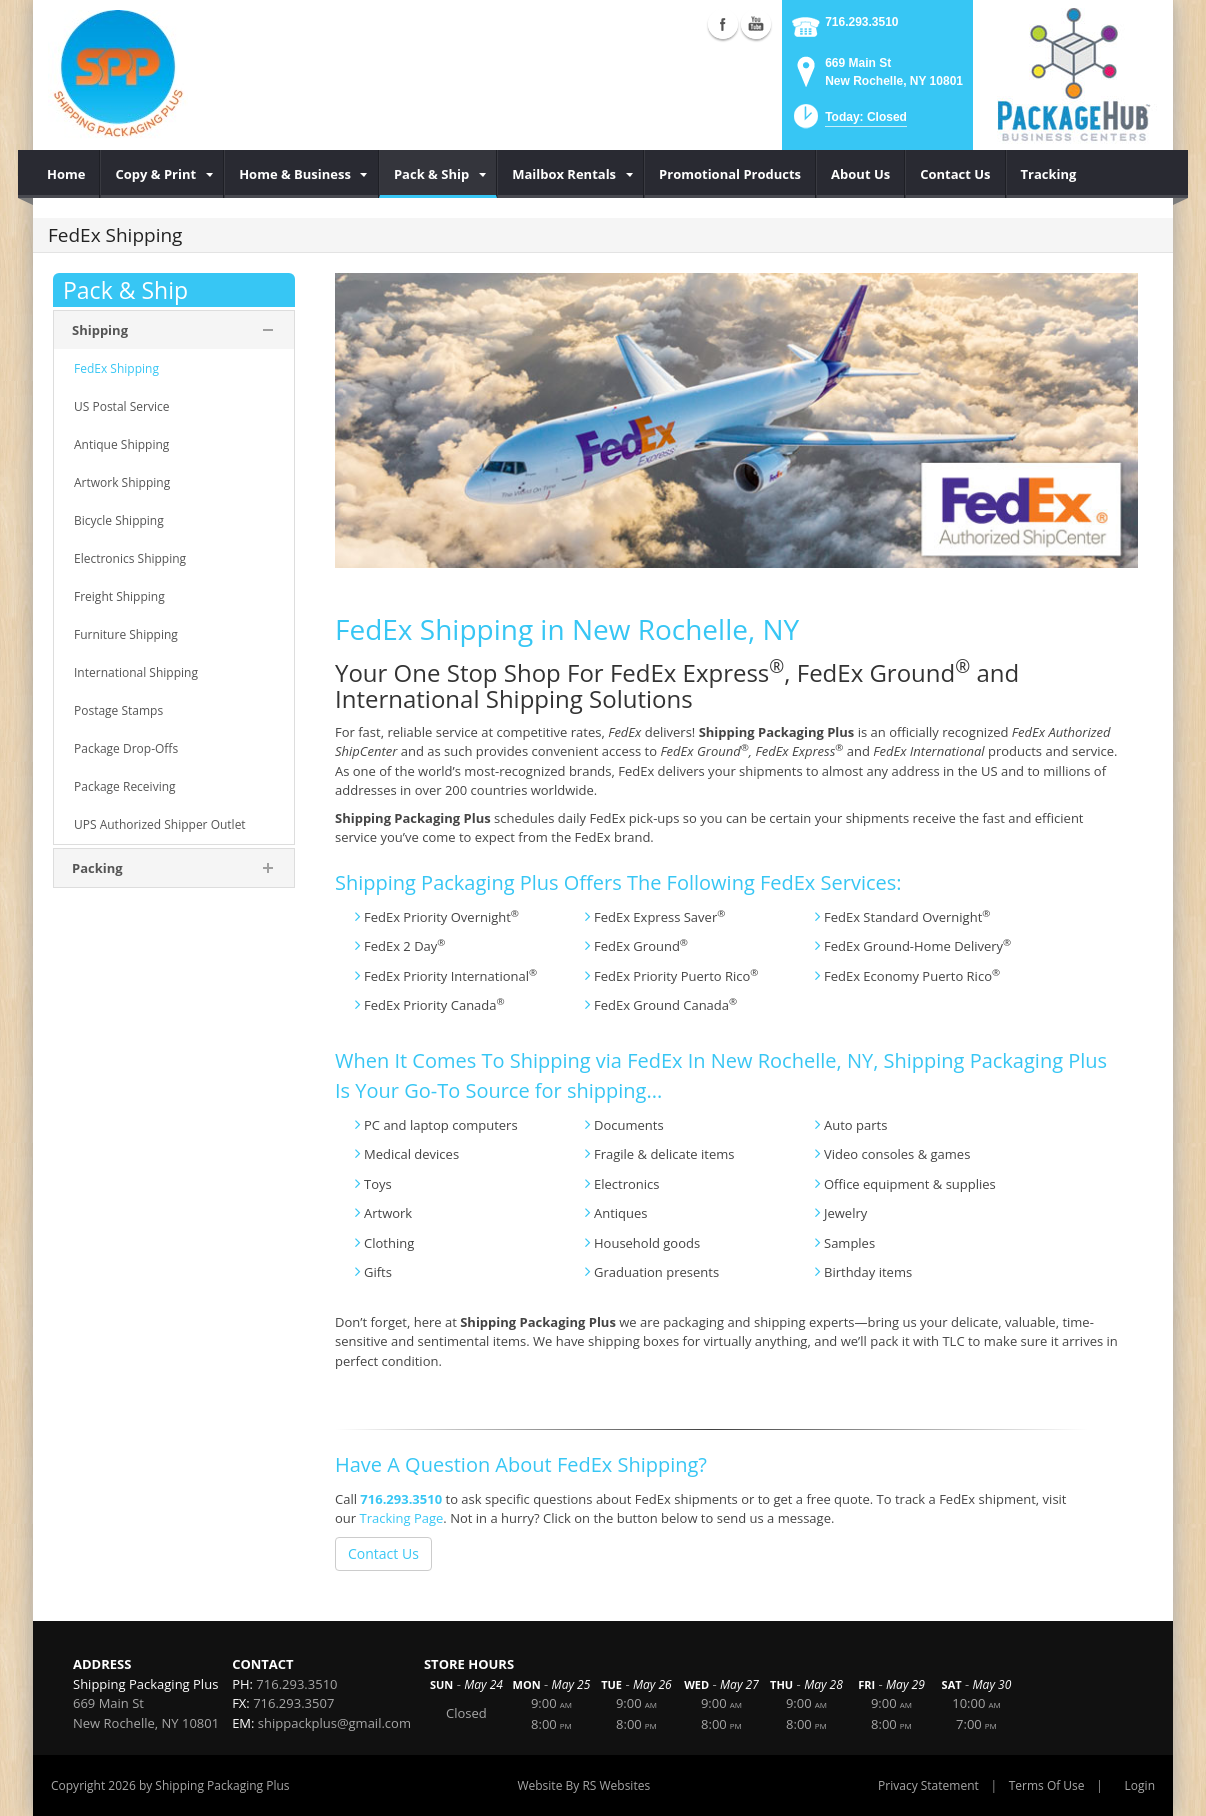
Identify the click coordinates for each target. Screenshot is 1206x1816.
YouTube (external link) (756, 24)
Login (1140, 1785)
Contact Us (383, 1553)
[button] (848, 122)
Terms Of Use (1047, 1785)
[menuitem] (66, 174)
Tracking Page (401, 1518)
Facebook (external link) (723, 24)
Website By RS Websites (583, 1785)
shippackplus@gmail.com (334, 1723)
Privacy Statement (928, 1785)
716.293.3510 (861, 22)
